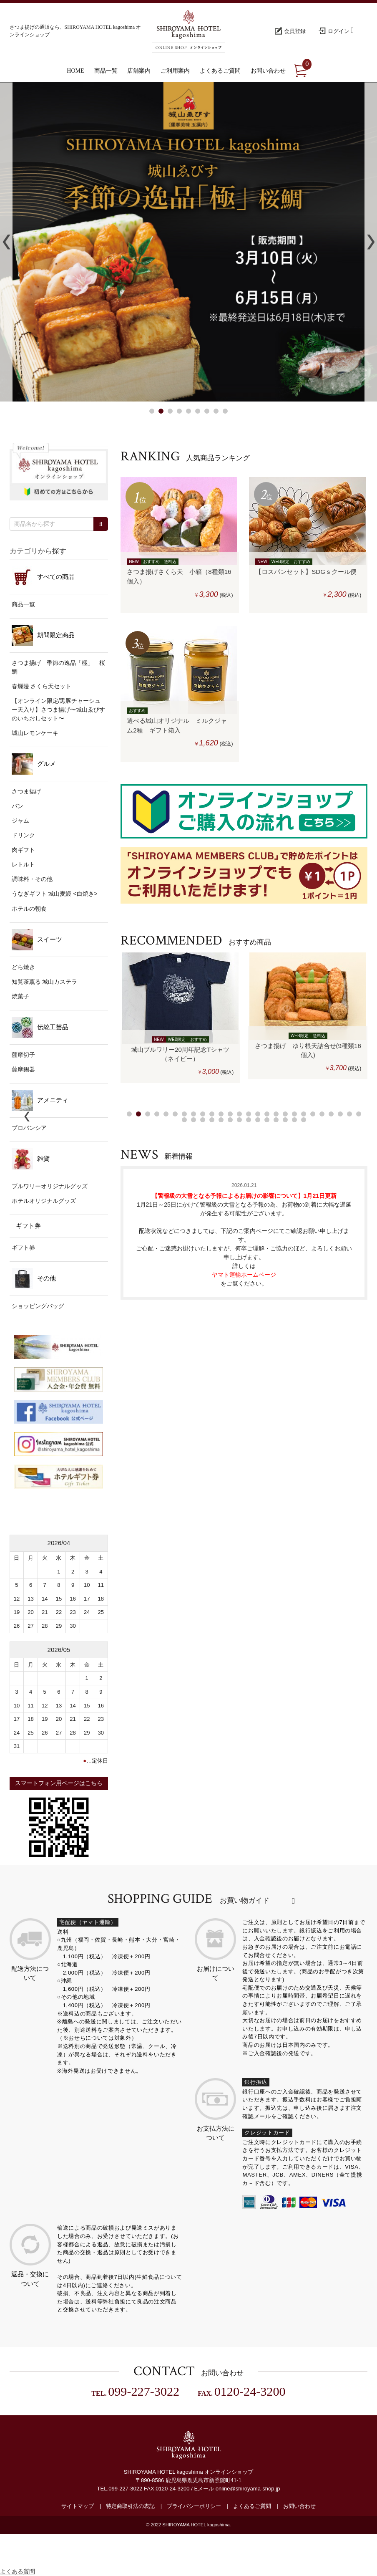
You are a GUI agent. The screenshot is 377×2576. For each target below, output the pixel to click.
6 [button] (197, 411)
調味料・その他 (32, 879)
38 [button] (285, 1119)
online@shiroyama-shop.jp (248, 2488)
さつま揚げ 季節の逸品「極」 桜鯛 (58, 667)
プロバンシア (29, 1127)
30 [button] (211, 1119)
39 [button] (294, 1119)
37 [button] (276, 1119)
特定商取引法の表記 (130, 2506)
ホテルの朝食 (29, 908)
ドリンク (23, 835)
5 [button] (188, 411)
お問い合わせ (299, 2506)
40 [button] (303, 1119)
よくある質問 (17, 2571)
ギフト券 (23, 1247)
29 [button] (202, 1119)
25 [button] (349, 1113)
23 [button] (331, 1113)
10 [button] (211, 1113)
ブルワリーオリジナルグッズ (50, 1186)
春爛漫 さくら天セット (42, 686)
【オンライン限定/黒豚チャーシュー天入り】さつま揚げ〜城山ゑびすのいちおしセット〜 (58, 709)
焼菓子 (20, 996)
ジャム (20, 820)
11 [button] (221, 1113)
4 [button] (179, 411)
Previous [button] (6, 242)
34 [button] (248, 1119)
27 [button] (184, 1119)
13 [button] (239, 1113)
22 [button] (321, 1113)
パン (17, 806)
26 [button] (358, 1113)
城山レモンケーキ (35, 733)
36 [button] (266, 1119)
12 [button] (230, 1113)
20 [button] (303, 1113)
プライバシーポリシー (194, 2506)
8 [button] (216, 411)
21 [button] (312, 1113)
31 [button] (221, 1119)
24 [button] (340, 1113)
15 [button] (257, 1113)
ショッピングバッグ (38, 1306)
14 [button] (248, 1113)
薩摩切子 (23, 1054)
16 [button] (266, 1113)
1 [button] (151, 411)
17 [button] (276, 1113)
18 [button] (285, 1113)
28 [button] (193, 1119)
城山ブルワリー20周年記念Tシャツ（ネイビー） (180, 1054)
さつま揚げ (26, 791)
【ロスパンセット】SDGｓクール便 (308, 571)
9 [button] (225, 411)
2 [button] (160, 411)
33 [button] (239, 1119)
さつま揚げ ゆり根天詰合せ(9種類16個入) (308, 1050)
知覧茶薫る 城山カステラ (45, 981)
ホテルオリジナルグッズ (44, 1200)
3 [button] (170, 411)
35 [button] (257, 1119)
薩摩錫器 (23, 1069)
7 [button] (206, 411)
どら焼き (23, 967)
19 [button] (294, 1113)
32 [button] (230, 1119)
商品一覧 (23, 604)
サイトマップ (77, 2506)
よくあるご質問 (252, 2506)
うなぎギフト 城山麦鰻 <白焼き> (55, 893)
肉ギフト (23, 849)
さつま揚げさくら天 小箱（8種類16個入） (179, 576)
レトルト (23, 864)
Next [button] (370, 242)
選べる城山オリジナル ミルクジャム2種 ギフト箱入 (177, 725)
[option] (180, 1017)
